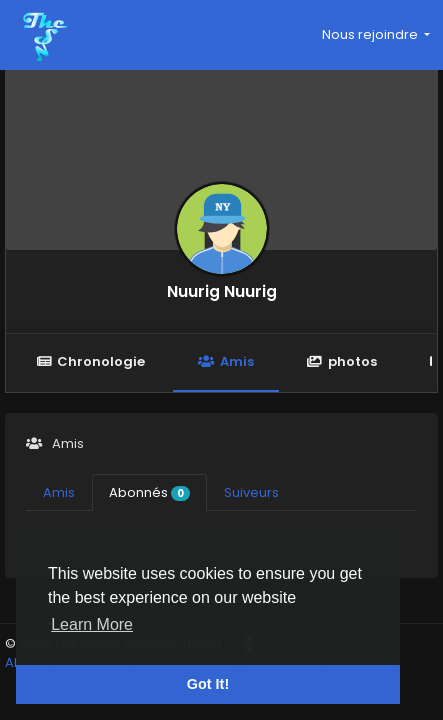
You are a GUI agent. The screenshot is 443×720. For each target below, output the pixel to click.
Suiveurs (251, 492)
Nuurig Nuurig (222, 291)
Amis (225, 361)
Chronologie (90, 361)
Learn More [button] (92, 624)
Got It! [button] (208, 684)
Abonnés (149, 492)
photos (342, 361)
